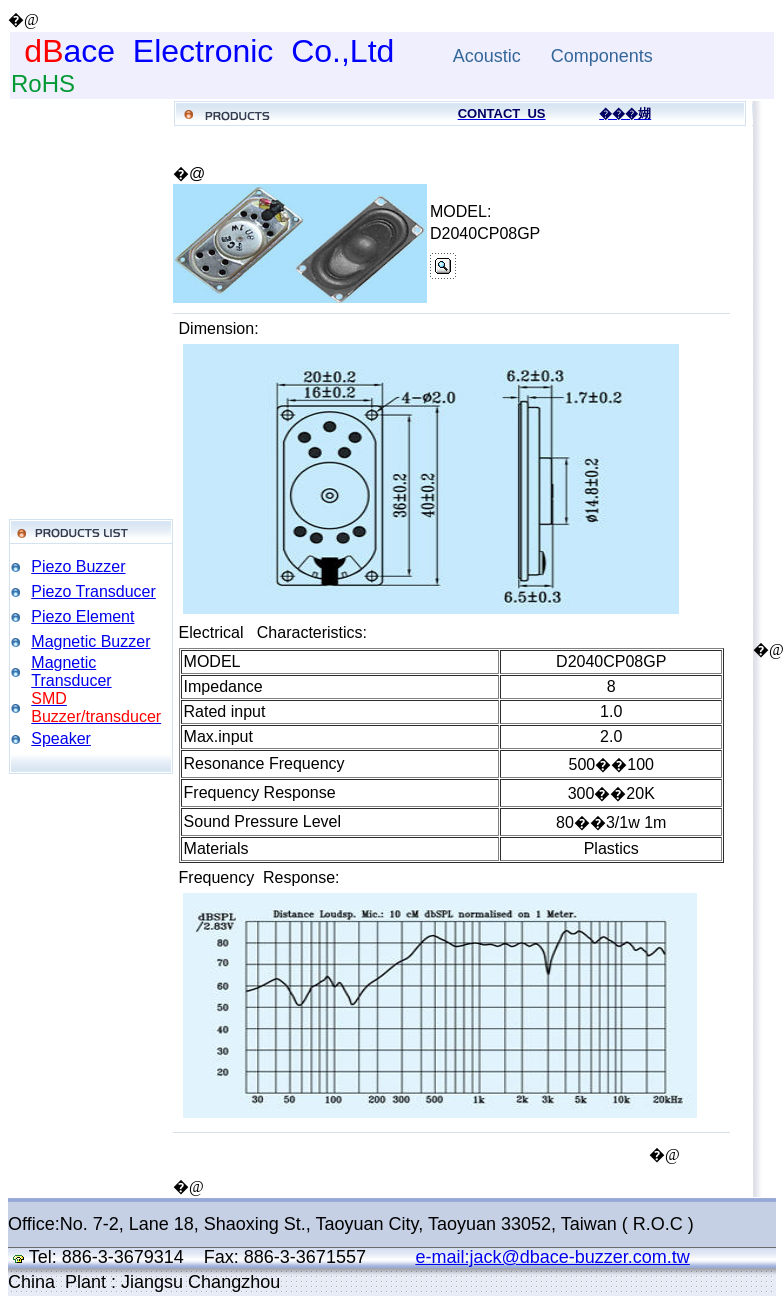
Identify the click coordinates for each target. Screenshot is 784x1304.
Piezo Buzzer (78, 566)
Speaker (61, 738)
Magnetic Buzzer (90, 641)
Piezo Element (82, 616)
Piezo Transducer (93, 591)
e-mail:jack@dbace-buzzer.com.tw (552, 1257)
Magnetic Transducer (71, 671)
